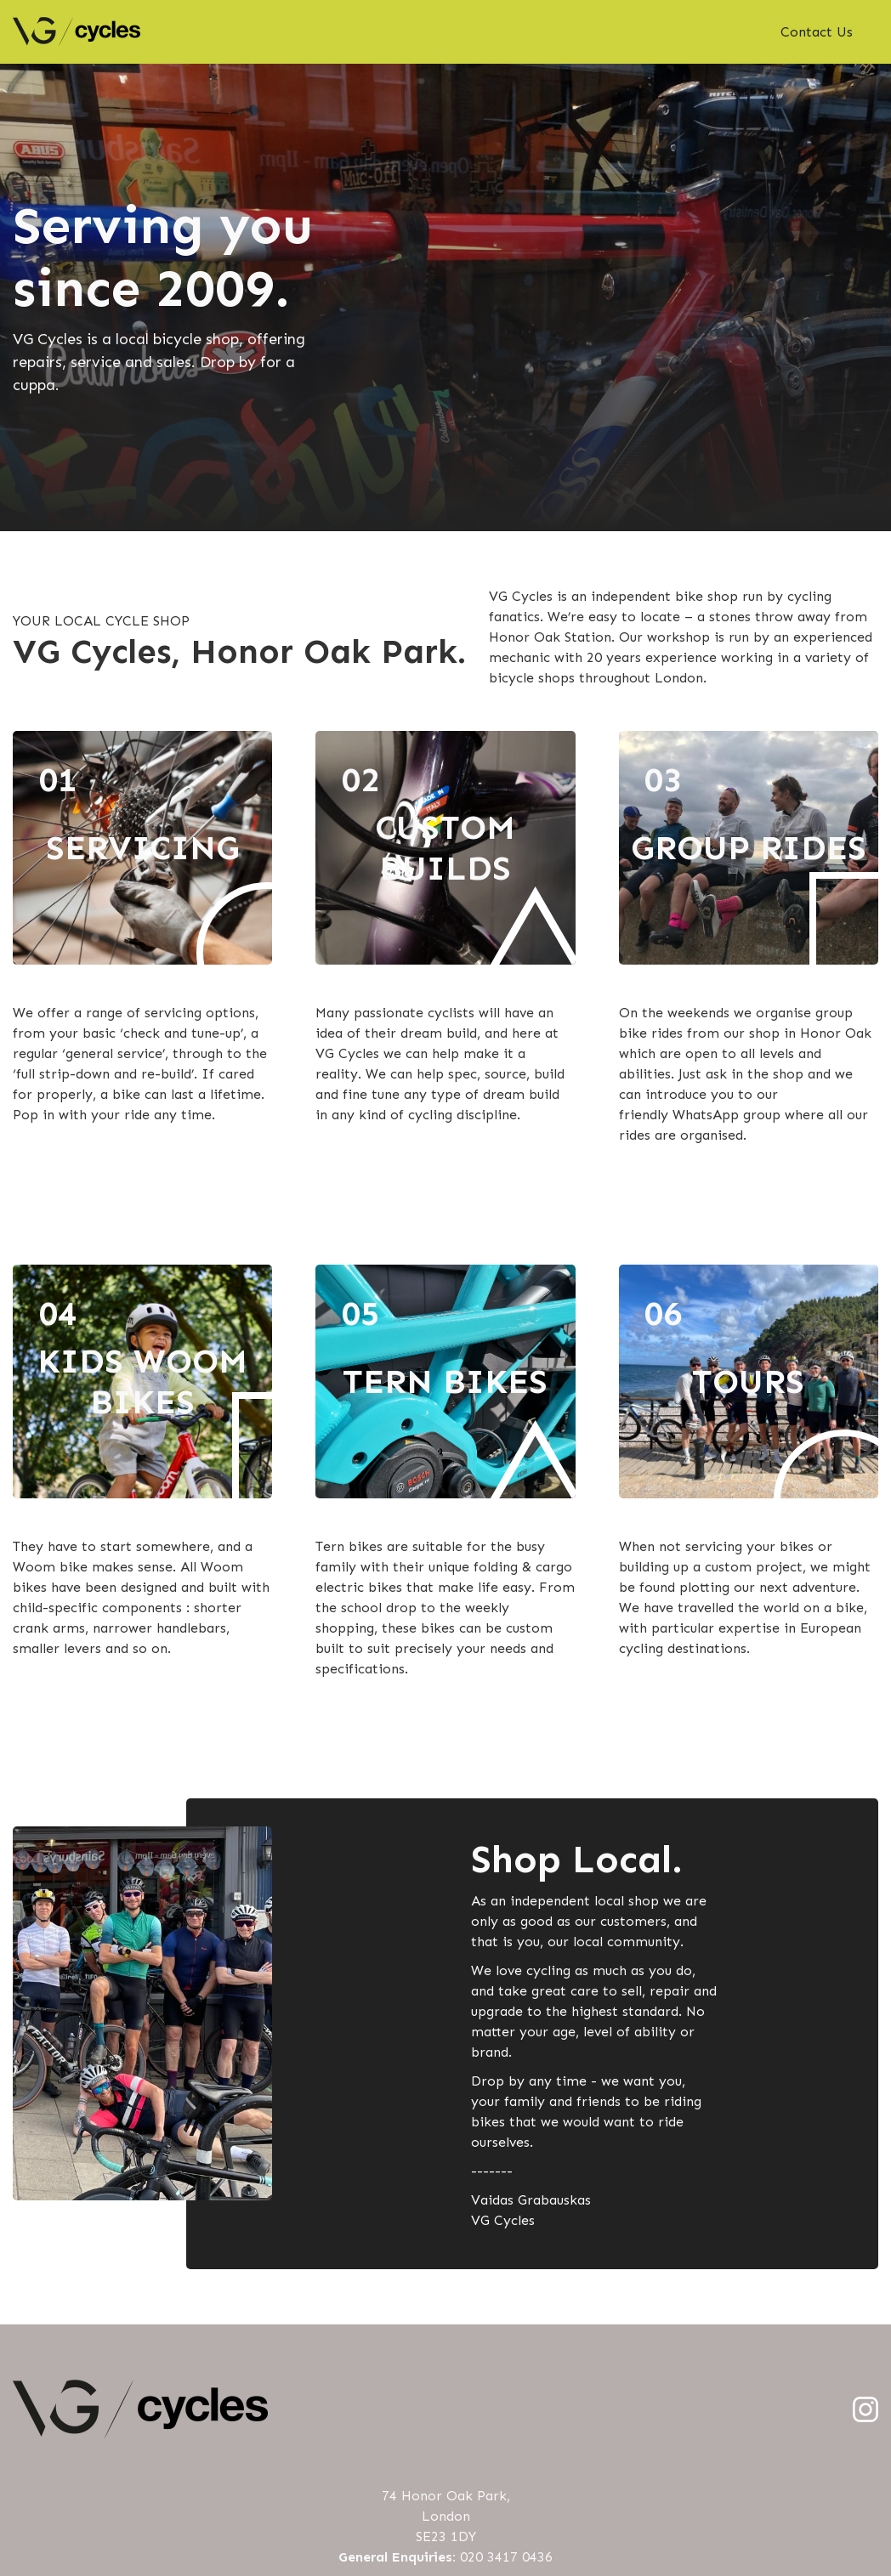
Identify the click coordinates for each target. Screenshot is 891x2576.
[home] (76, 32)
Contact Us (816, 32)
